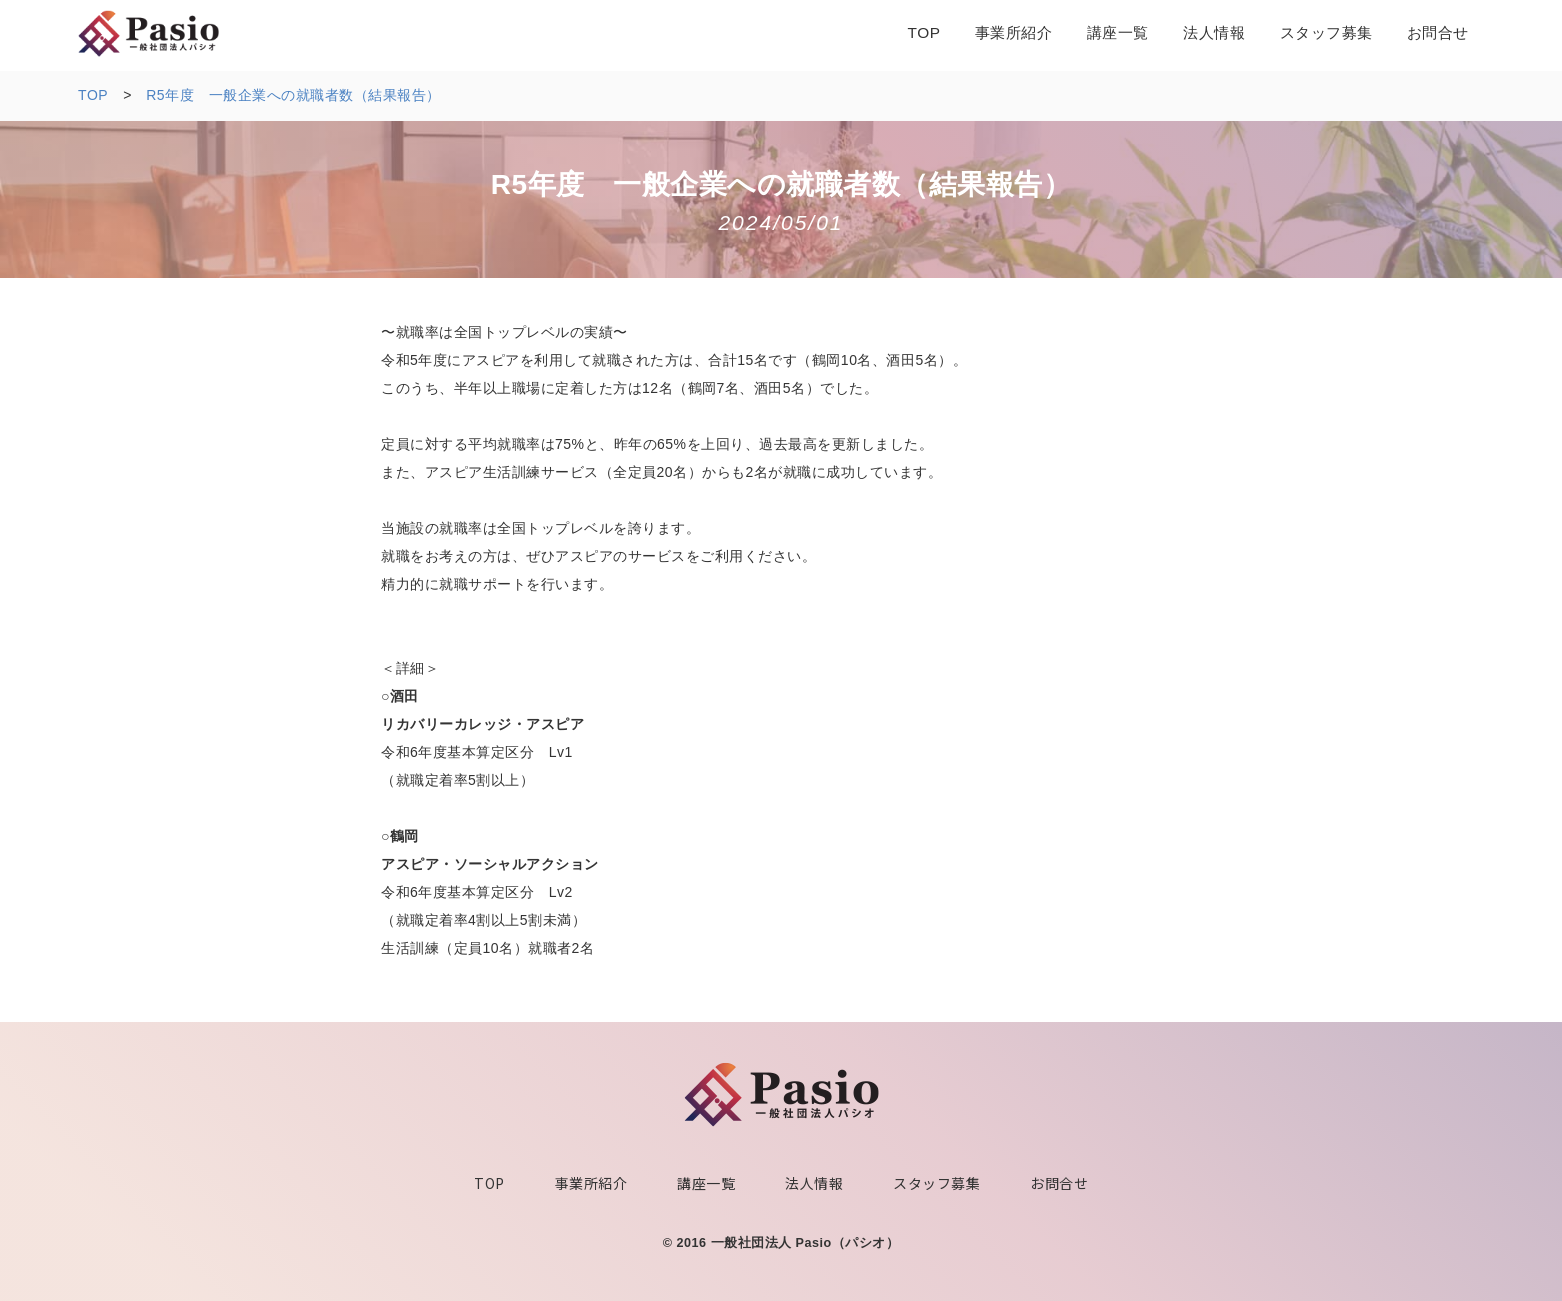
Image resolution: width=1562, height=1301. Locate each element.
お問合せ (1059, 1183)
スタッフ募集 (936, 1183)
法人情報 (814, 1183)
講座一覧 (706, 1183)
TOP (489, 1183)
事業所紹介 (591, 1183)
